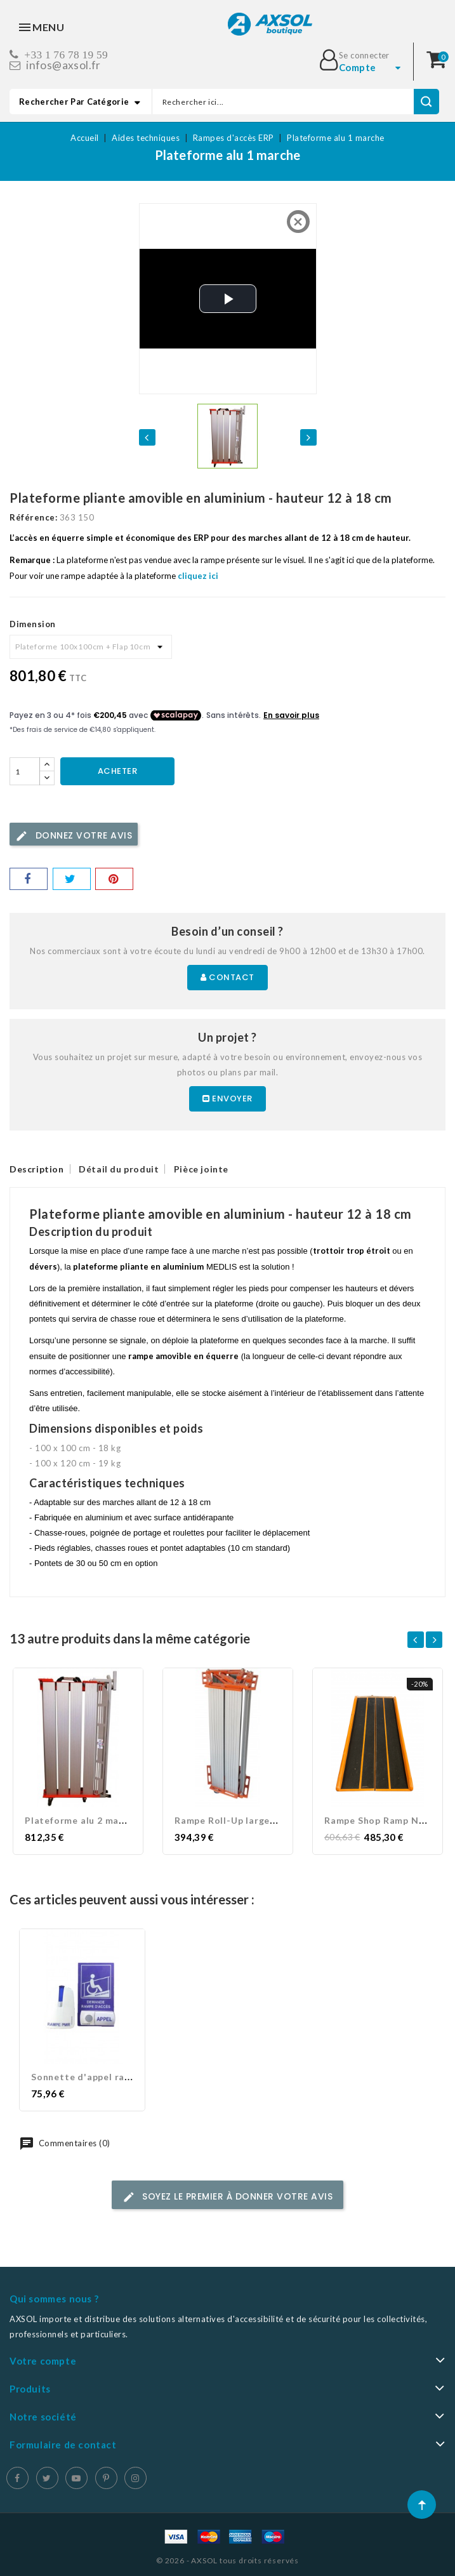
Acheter (118, 771)
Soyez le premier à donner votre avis (227, 2196)
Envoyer (227, 1098)
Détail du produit (119, 1169)
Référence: (33, 517)
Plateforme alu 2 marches (84, 1820)
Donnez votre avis (73, 835)
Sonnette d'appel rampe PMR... (103, 2076)
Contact (227, 977)
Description (37, 1169)
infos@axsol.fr (63, 65)
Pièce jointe (201, 1169)
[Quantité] (25, 771)
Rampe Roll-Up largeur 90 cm (242, 1820)
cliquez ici (198, 576)
